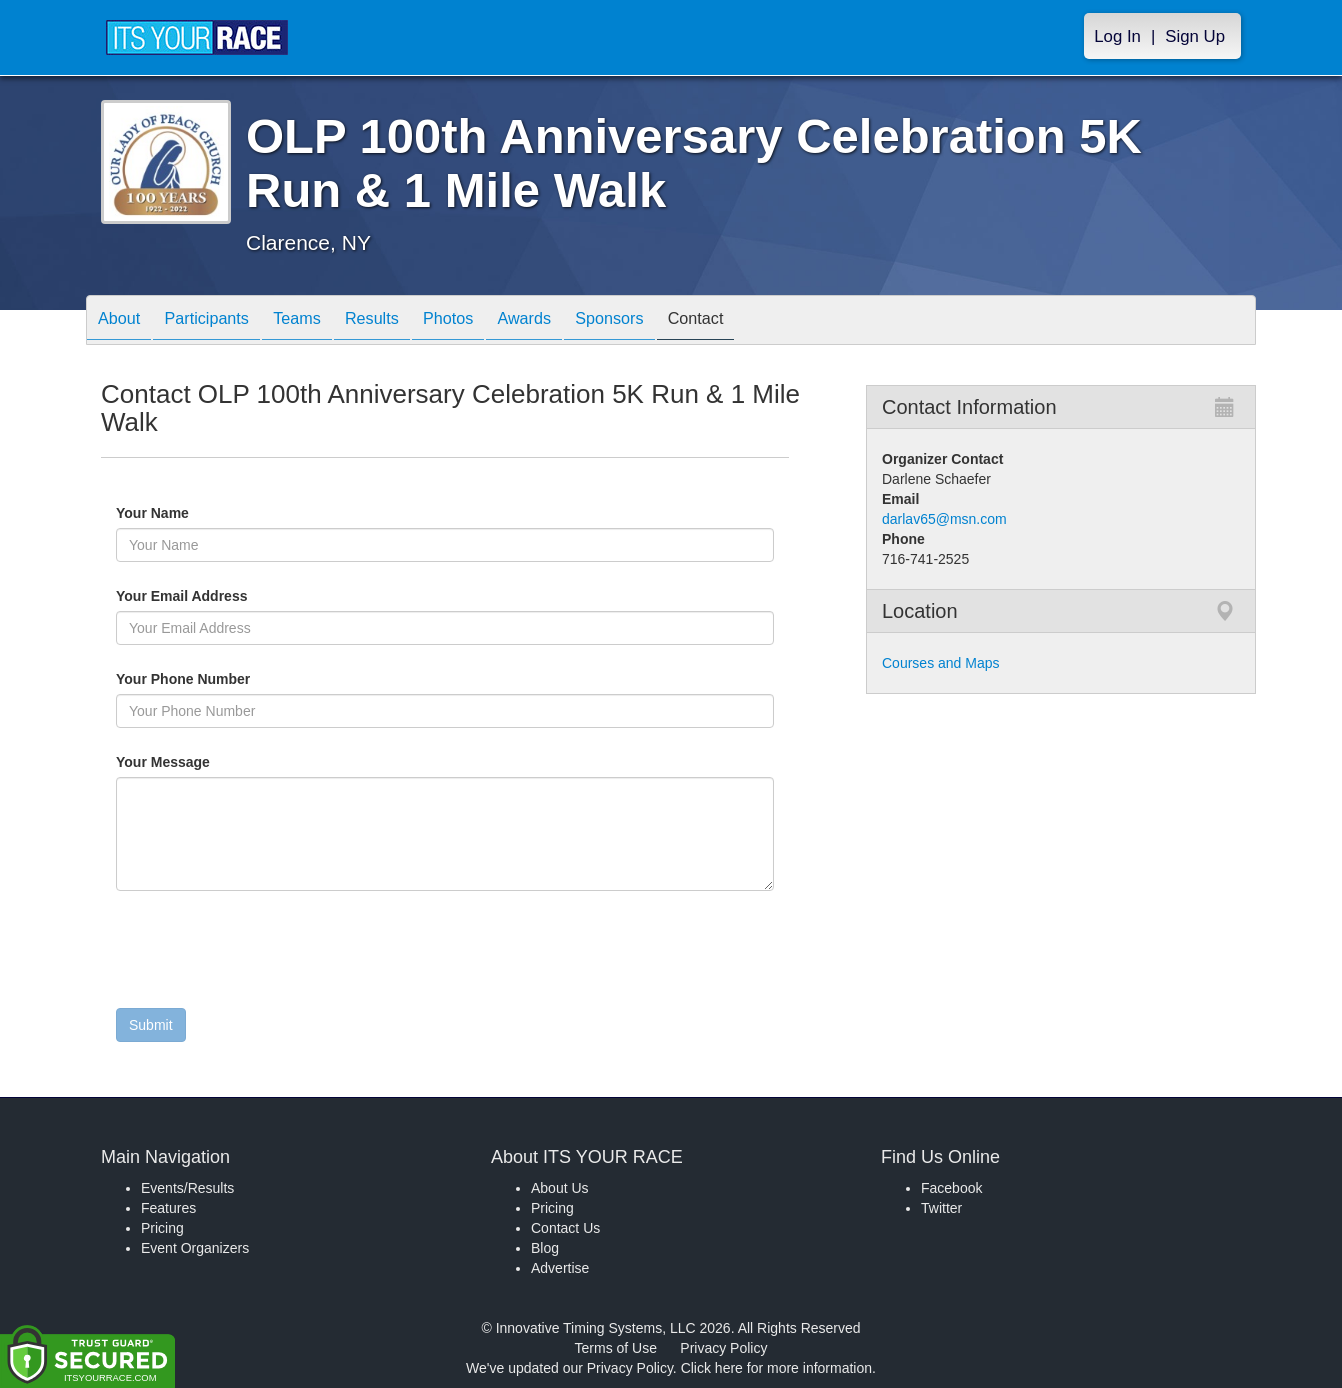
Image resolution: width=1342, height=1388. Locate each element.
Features (168, 1208)
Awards (579, 321)
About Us (560, 1188)
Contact (771, 321)
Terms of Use (616, 1348)
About (124, 321)
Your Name (186, 513)
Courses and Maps (941, 663)
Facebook (951, 1188)
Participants (222, 321)
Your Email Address (259, 596)
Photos (493, 321)
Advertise (560, 1268)
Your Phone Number (183, 679)
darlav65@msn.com (944, 519)
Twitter (941, 1208)
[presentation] (268, 954)
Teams (322, 321)
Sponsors (674, 321)
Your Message (197, 762)
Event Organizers (195, 1248)
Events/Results (187, 1188)
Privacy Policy (723, 1348)
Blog (545, 1248)
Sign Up (1195, 36)
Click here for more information (776, 1368)
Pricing (162, 1228)
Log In (1117, 36)
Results (407, 321)
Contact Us (565, 1228)
